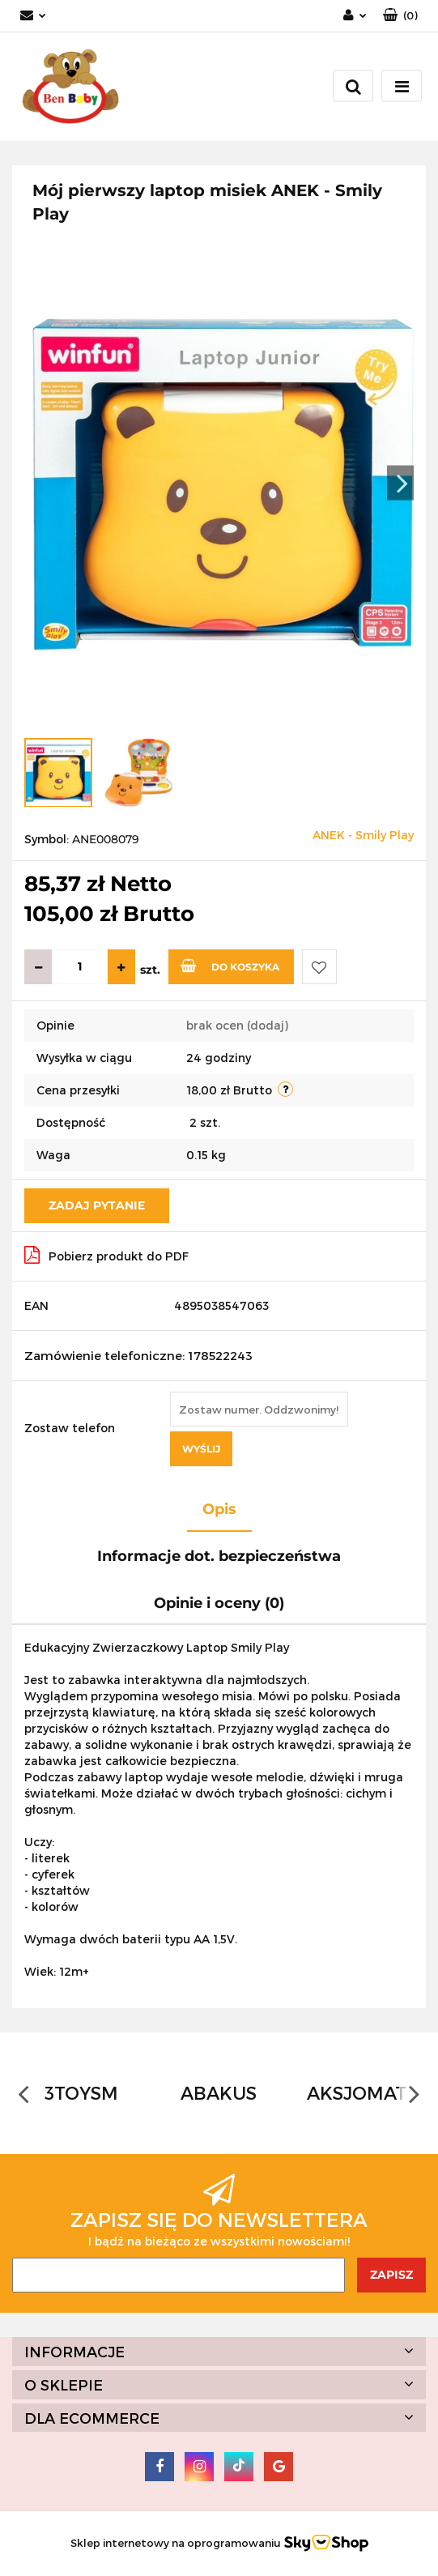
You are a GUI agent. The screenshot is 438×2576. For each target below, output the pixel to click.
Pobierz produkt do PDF (106, 1255)
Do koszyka (230, 965)
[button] (400, 16)
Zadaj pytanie (97, 1205)
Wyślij (201, 1449)
